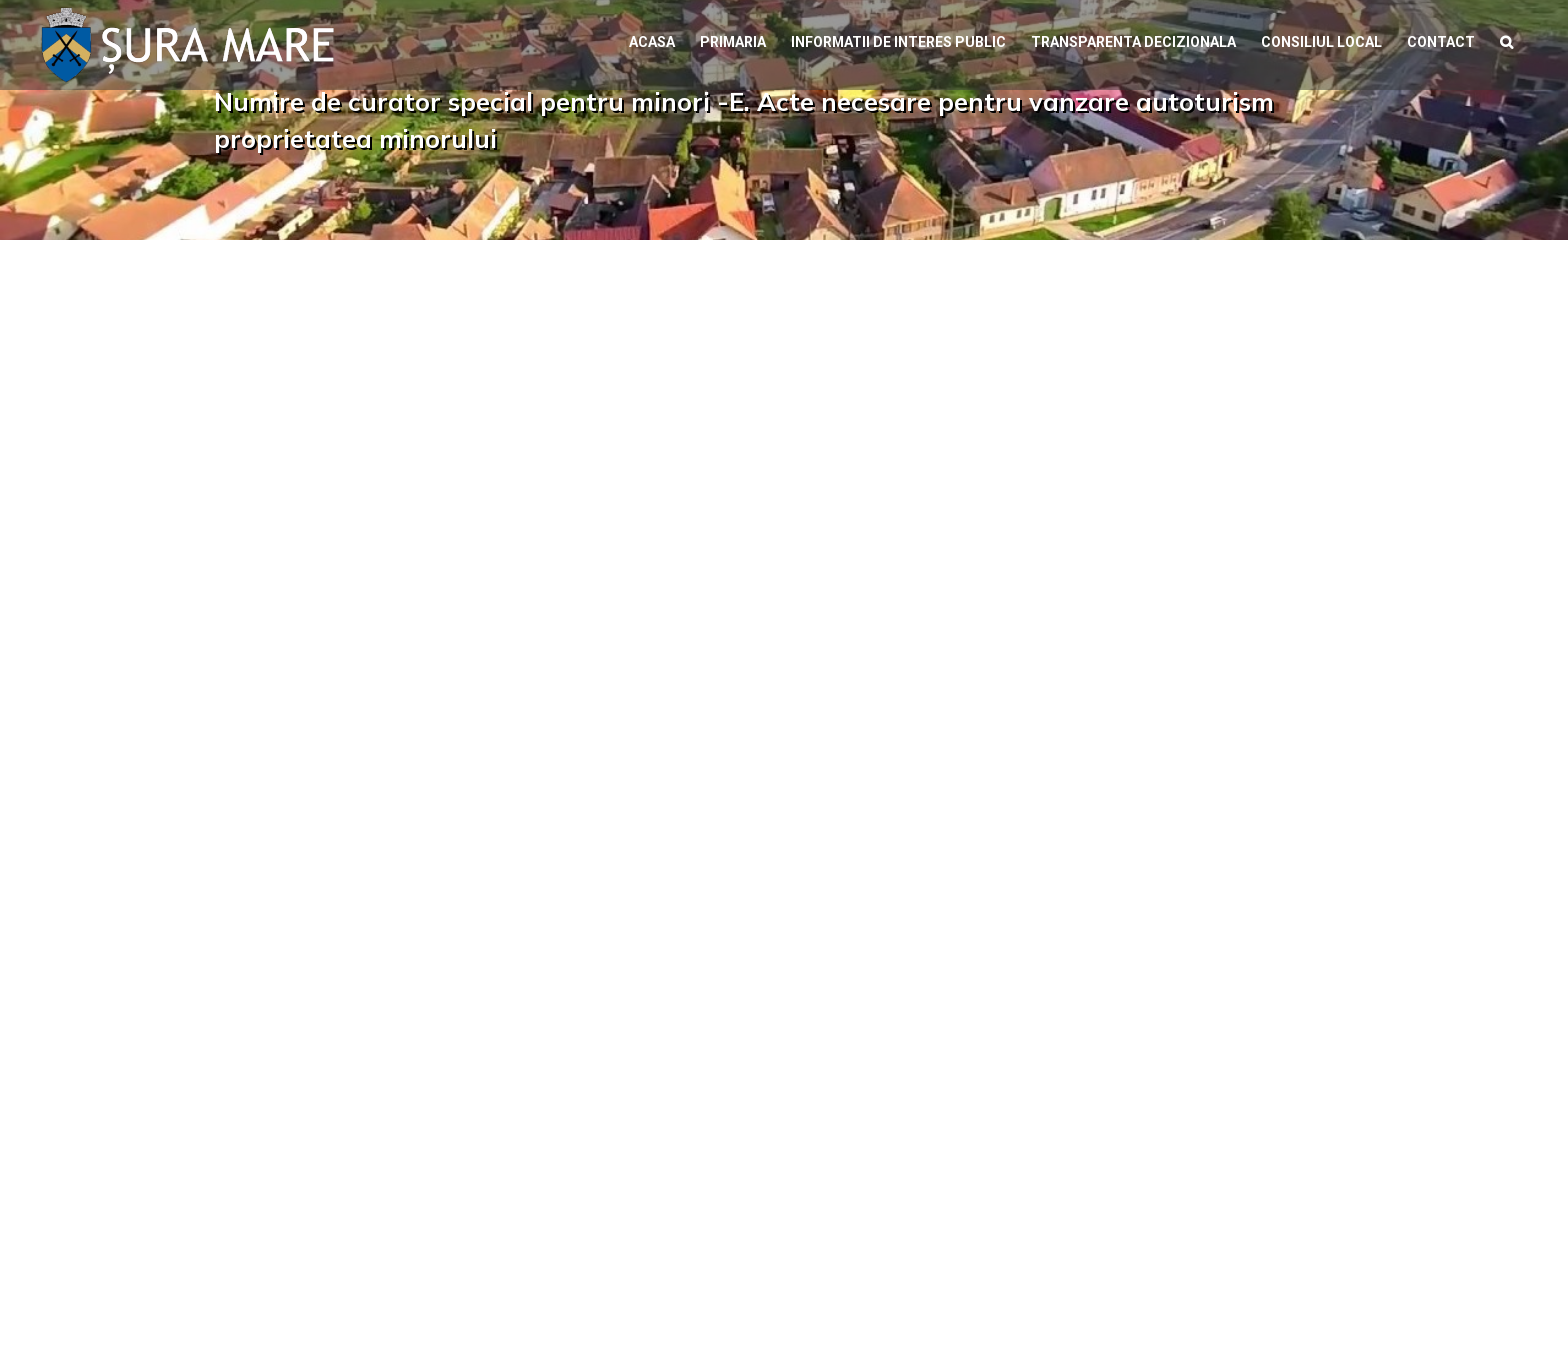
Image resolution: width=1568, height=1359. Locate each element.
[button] (1506, 40)
